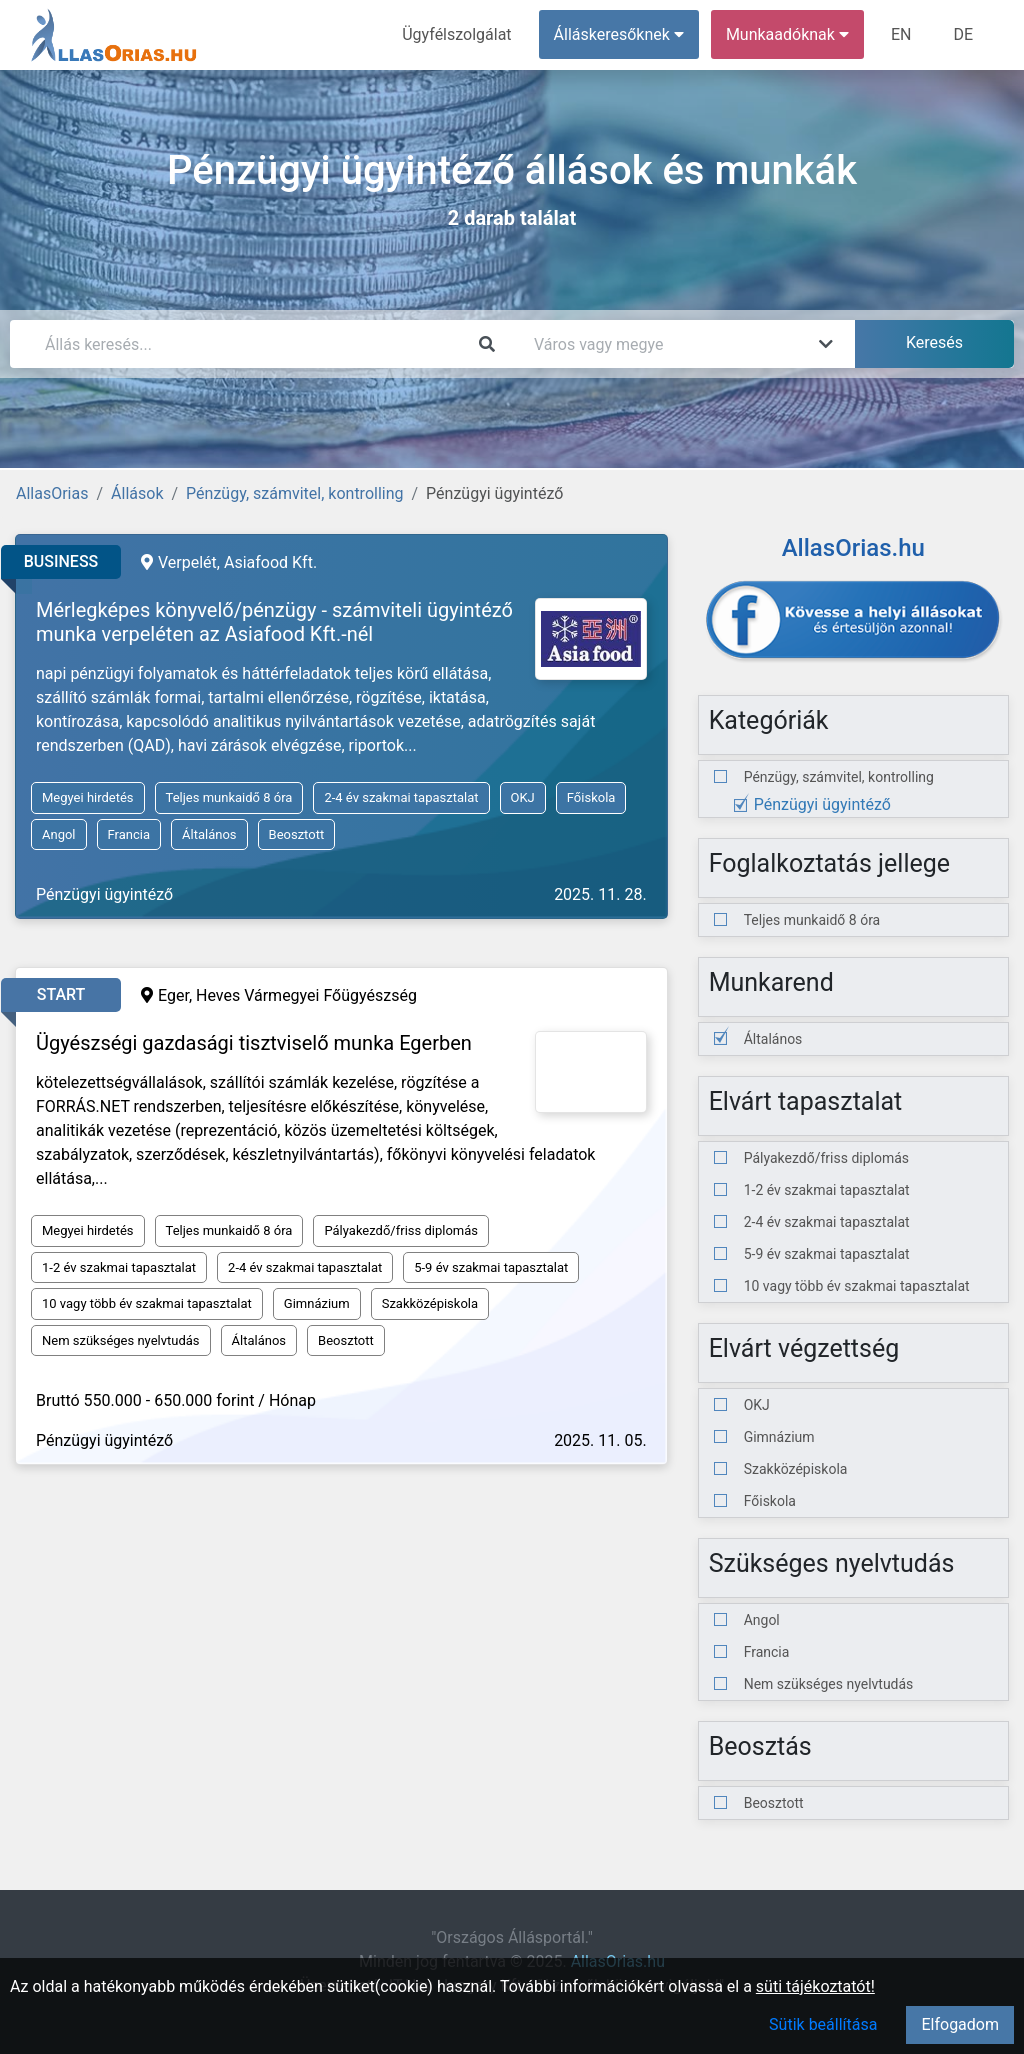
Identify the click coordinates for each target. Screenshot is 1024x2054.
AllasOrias (52, 493)
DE (963, 34)
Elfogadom (960, 2024)
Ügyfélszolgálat (456, 34)
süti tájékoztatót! (815, 1986)
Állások (137, 493)
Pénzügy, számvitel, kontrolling (294, 493)
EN (901, 34)
